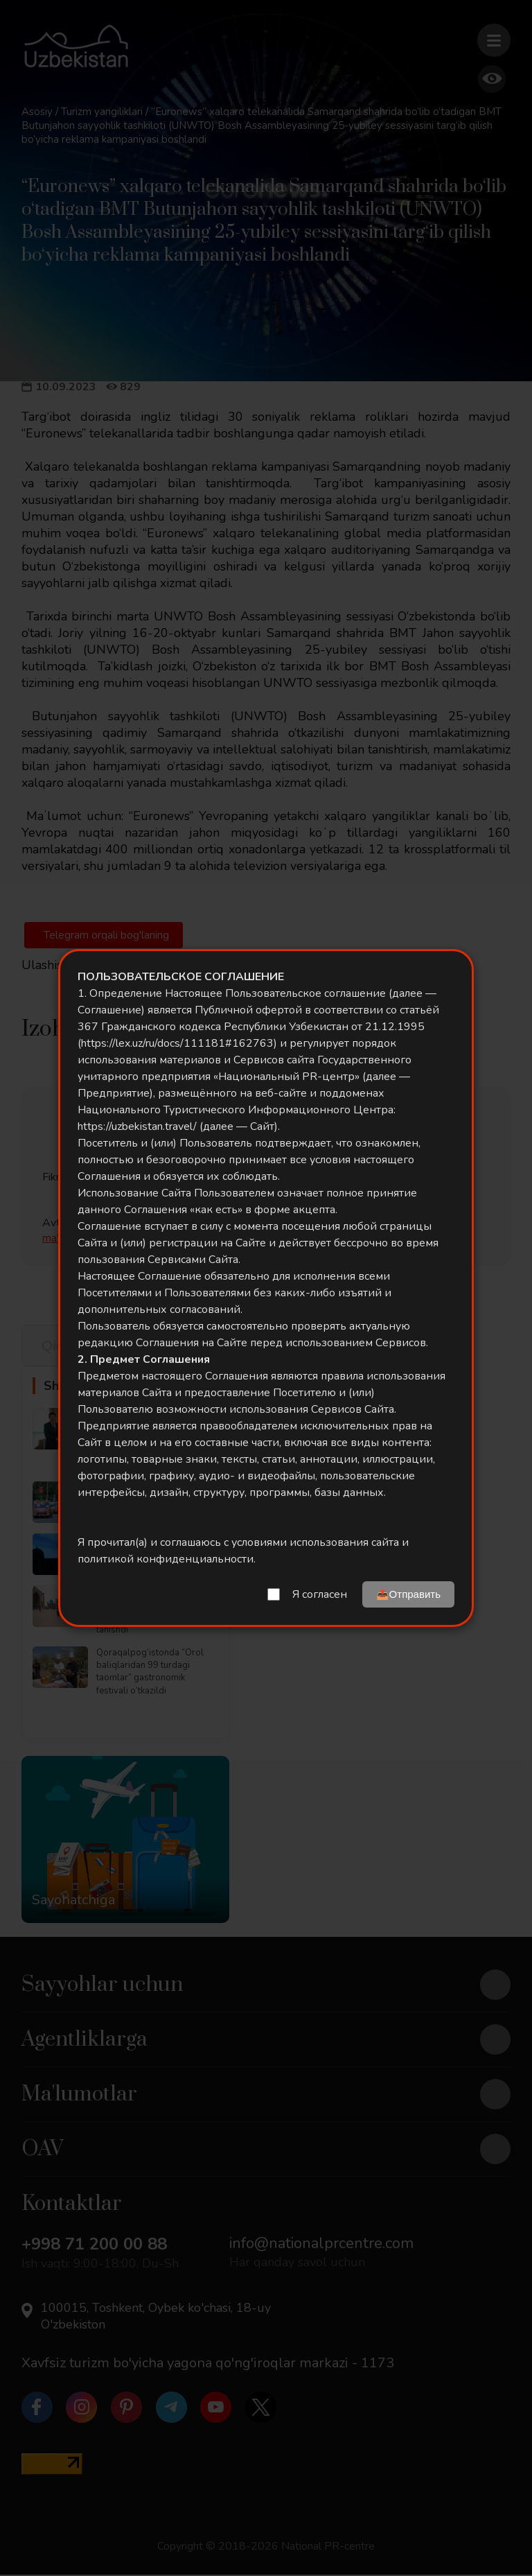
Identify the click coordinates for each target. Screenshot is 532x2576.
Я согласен (319, 1594)
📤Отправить (408, 1594)
